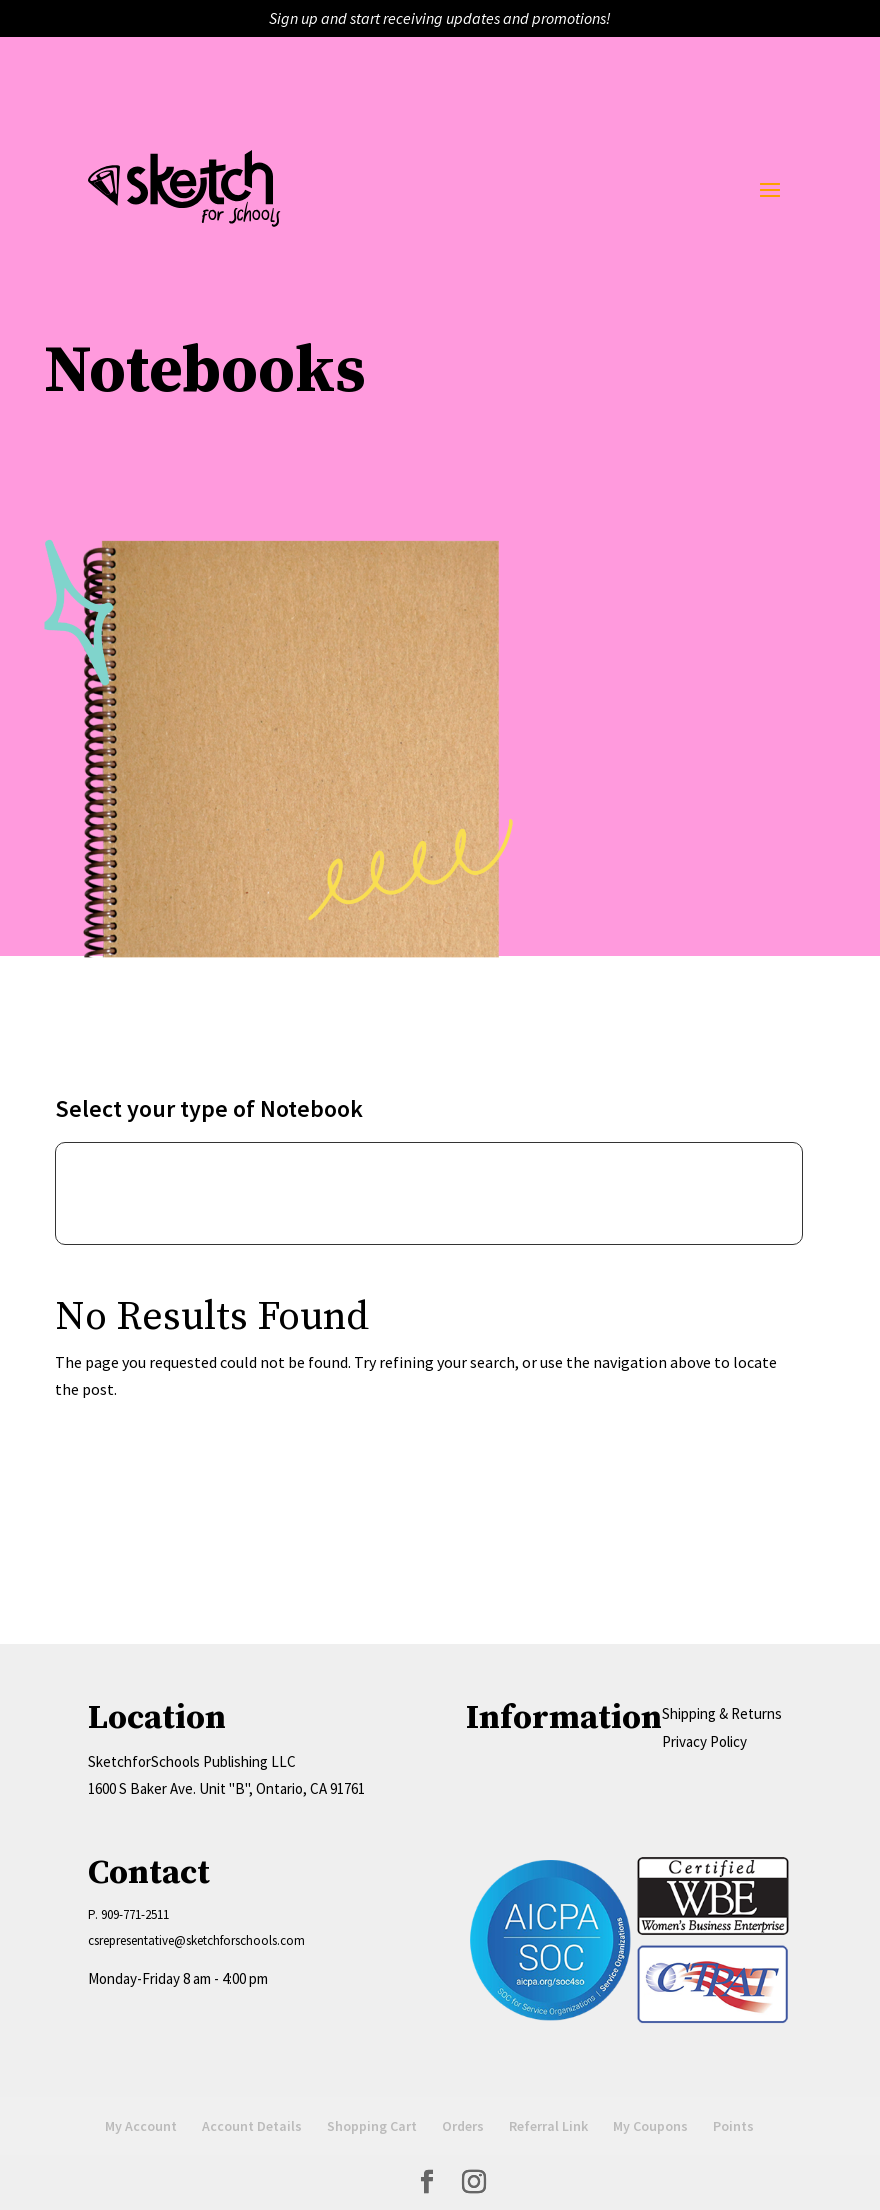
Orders (463, 2126)
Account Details (252, 2126)
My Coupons (650, 2126)
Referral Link (548, 2126)
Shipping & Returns (722, 1713)
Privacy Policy (704, 1741)
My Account (141, 2126)
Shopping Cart (372, 2126)
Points (733, 2126)
